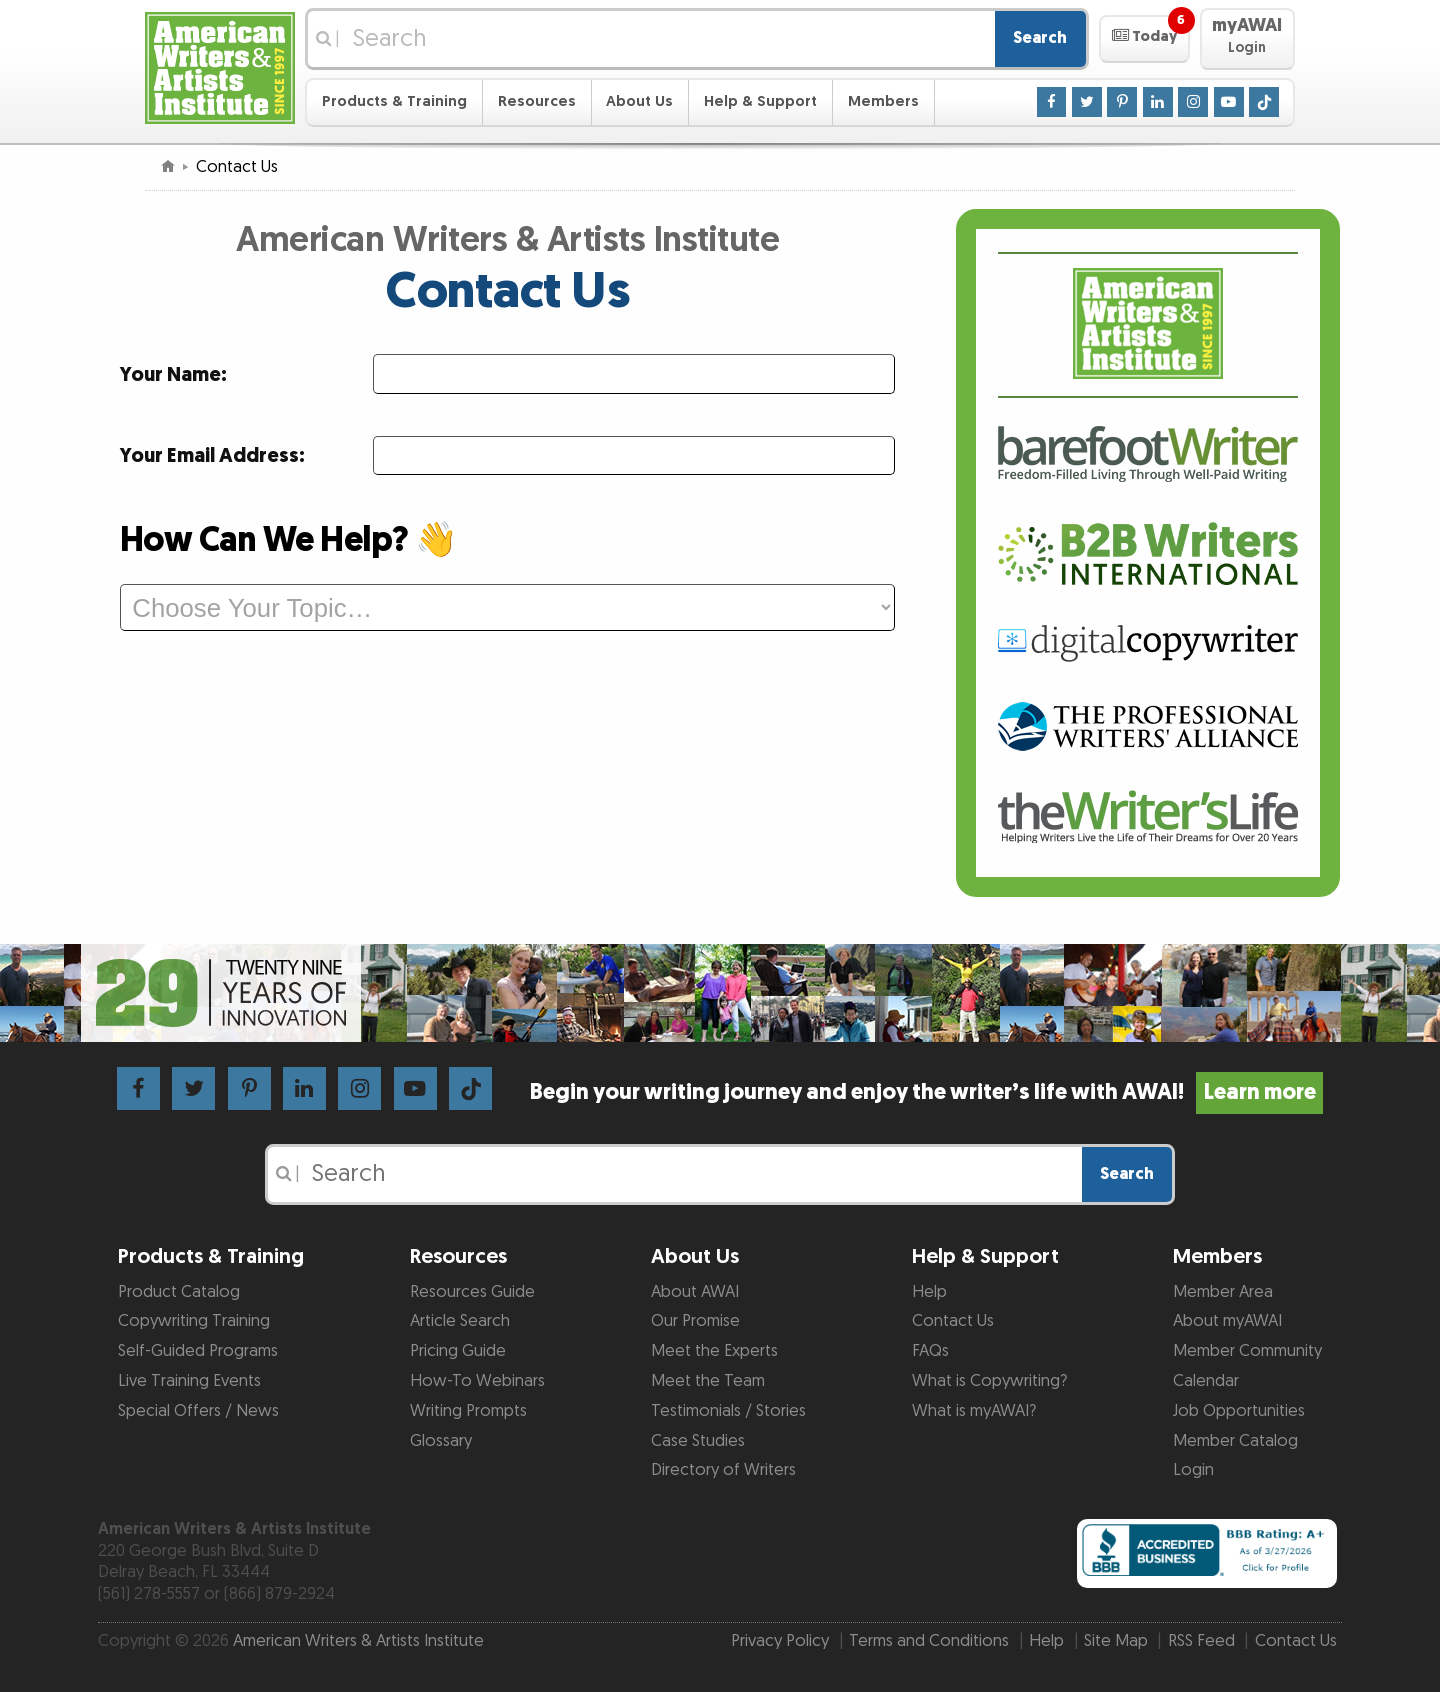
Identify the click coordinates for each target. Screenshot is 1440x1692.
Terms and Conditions (929, 1641)
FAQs (930, 1351)
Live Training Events (189, 1381)
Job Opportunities (1239, 1411)
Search (1040, 38)
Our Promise (695, 1321)
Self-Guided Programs (198, 1351)
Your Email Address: (212, 456)
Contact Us (953, 1321)
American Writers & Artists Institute (358, 1641)
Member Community (1247, 1351)
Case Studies (698, 1441)
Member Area (1223, 1292)
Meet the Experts (714, 1351)
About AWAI (695, 1292)
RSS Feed (1201, 1641)
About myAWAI (1227, 1321)
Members (883, 101)
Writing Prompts (468, 1411)
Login (1193, 1470)
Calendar (1206, 1381)
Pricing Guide (458, 1351)
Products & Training (394, 101)
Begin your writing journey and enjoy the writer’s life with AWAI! (926, 1092)
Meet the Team (708, 1381)
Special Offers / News (198, 1411)
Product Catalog (179, 1292)
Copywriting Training (194, 1321)
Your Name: (173, 375)
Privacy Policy (780, 1641)
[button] (1144, 39)
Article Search (460, 1321)
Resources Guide (472, 1292)
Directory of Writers (723, 1470)
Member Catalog (1235, 1441)
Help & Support (760, 101)
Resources (537, 101)
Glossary (441, 1441)
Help (929, 1292)
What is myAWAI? (974, 1411)
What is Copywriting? (989, 1381)
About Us (639, 101)
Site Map (1116, 1641)
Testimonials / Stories (728, 1411)
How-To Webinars (477, 1381)
